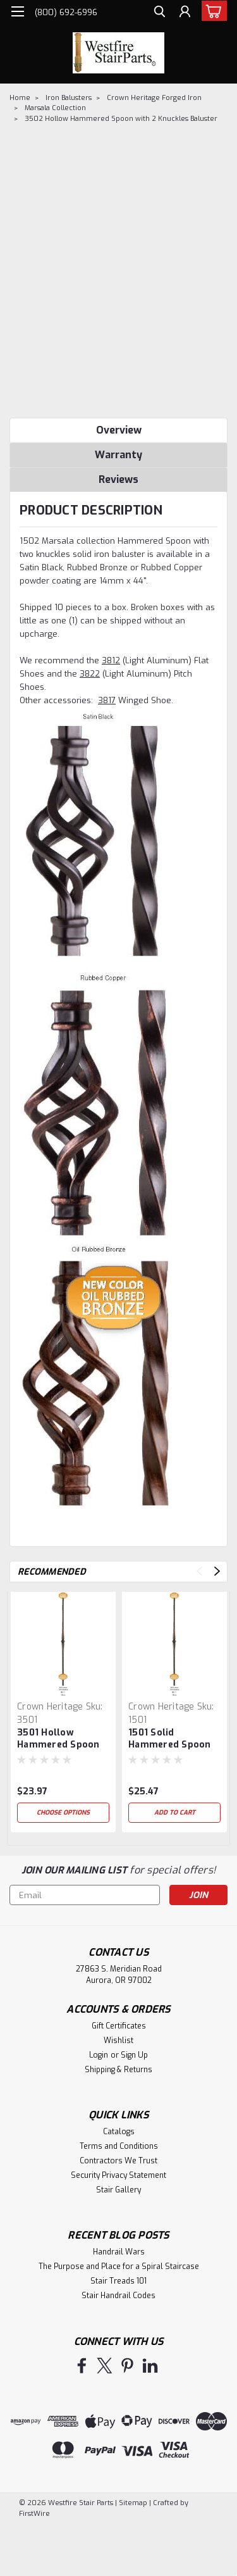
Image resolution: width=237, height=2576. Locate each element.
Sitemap (133, 2503)
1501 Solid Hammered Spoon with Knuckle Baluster (169, 1739)
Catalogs (119, 2132)
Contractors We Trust (118, 2161)
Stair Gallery (118, 2190)
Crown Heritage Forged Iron (154, 98)
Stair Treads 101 (118, 2281)
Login (98, 2055)
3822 (90, 673)
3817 (107, 700)
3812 (111, 660)
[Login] (185, 13)
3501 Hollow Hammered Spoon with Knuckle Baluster (58, 1739)
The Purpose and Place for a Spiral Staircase (119, 2266)
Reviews (118, 479)
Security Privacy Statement (118, 2175)
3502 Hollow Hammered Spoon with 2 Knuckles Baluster (121, 118)
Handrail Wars (119, 2252)
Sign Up (134, 2055)
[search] (159, 13)
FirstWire (34, 2513)
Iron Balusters (69, 98)
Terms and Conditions (119, 2146)
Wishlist (118, 2040)
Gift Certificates (119, 2026)
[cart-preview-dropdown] (211, 11)
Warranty (118, 454)
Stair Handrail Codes (118, 2296)
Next (217, 1571)
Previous (199, 1571)
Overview (119, 430)
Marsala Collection (55, 108)
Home (19, 98)
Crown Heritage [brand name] (50, 1707)
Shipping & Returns (118, 2070)
